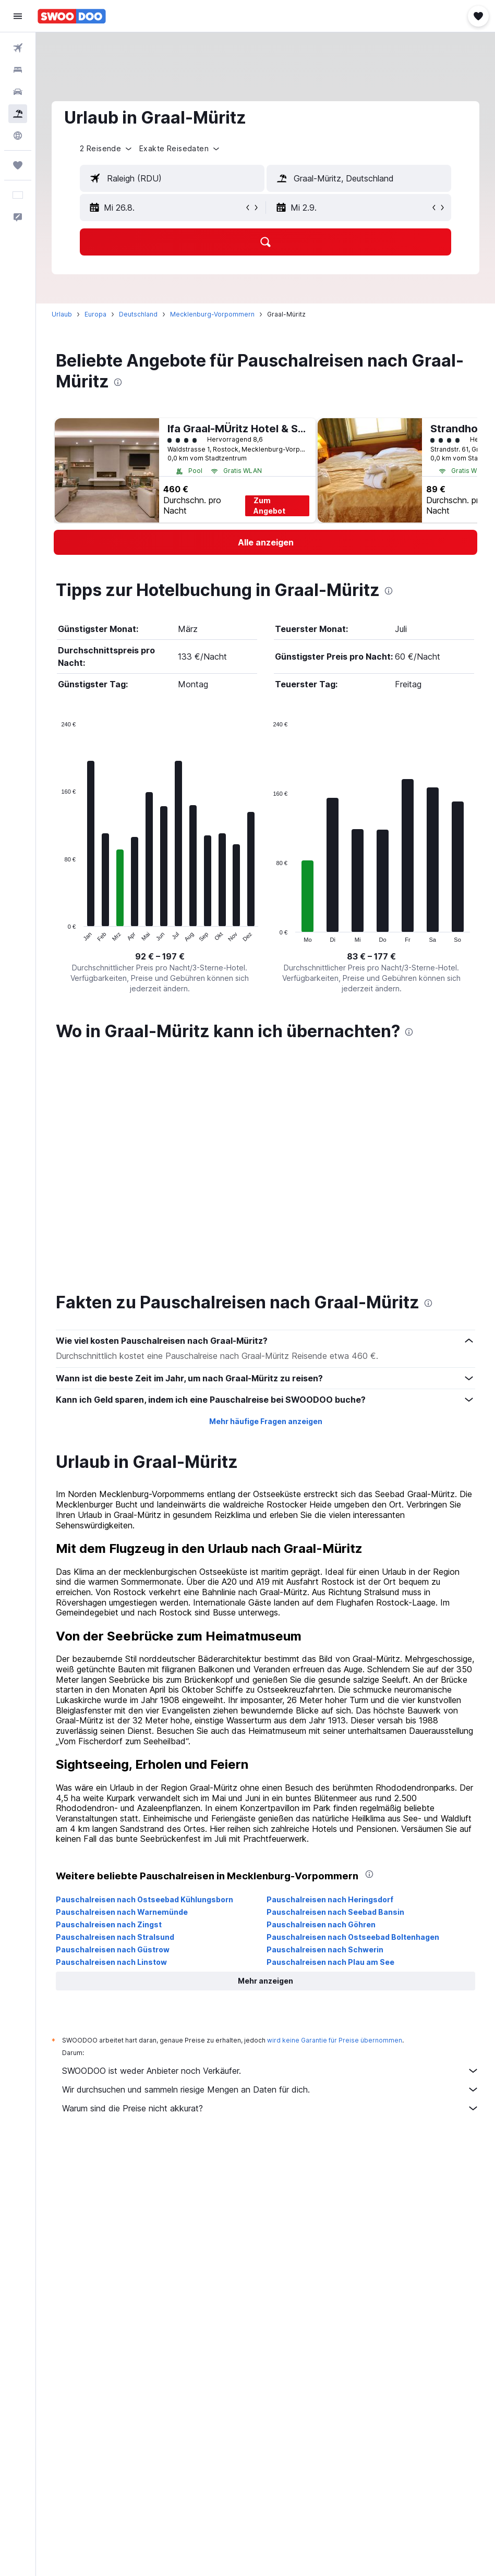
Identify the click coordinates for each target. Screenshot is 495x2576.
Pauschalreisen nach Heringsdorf (330, 1674)
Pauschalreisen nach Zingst (109, 1699)
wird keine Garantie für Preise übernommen (334, 1815)
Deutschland (138, 314)
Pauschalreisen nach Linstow (111, 1736)
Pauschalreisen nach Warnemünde (122, 1686)
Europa (95, 314)
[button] (17, 16)
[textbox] (172, 178)
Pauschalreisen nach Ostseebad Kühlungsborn (144, 1674)
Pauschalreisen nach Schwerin (325, 1724)
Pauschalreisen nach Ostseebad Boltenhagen (353, 1711)
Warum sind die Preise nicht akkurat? (270, 1883)
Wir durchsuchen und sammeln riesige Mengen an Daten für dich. (270, 1864)
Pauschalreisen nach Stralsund (115, 1711)
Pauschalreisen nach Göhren (321, 1699)
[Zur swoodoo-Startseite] (72, 16)
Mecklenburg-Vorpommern (212, 314)
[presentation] (118, 382)
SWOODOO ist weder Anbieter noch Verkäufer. (270, 1845)
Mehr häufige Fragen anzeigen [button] (265, 1196)
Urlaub (62, 314)
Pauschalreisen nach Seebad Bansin (335, 1686)
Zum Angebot (269, 505)
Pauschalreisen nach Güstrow (113, 1724)
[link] (265, 542)
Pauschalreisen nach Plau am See (330, 1736)
